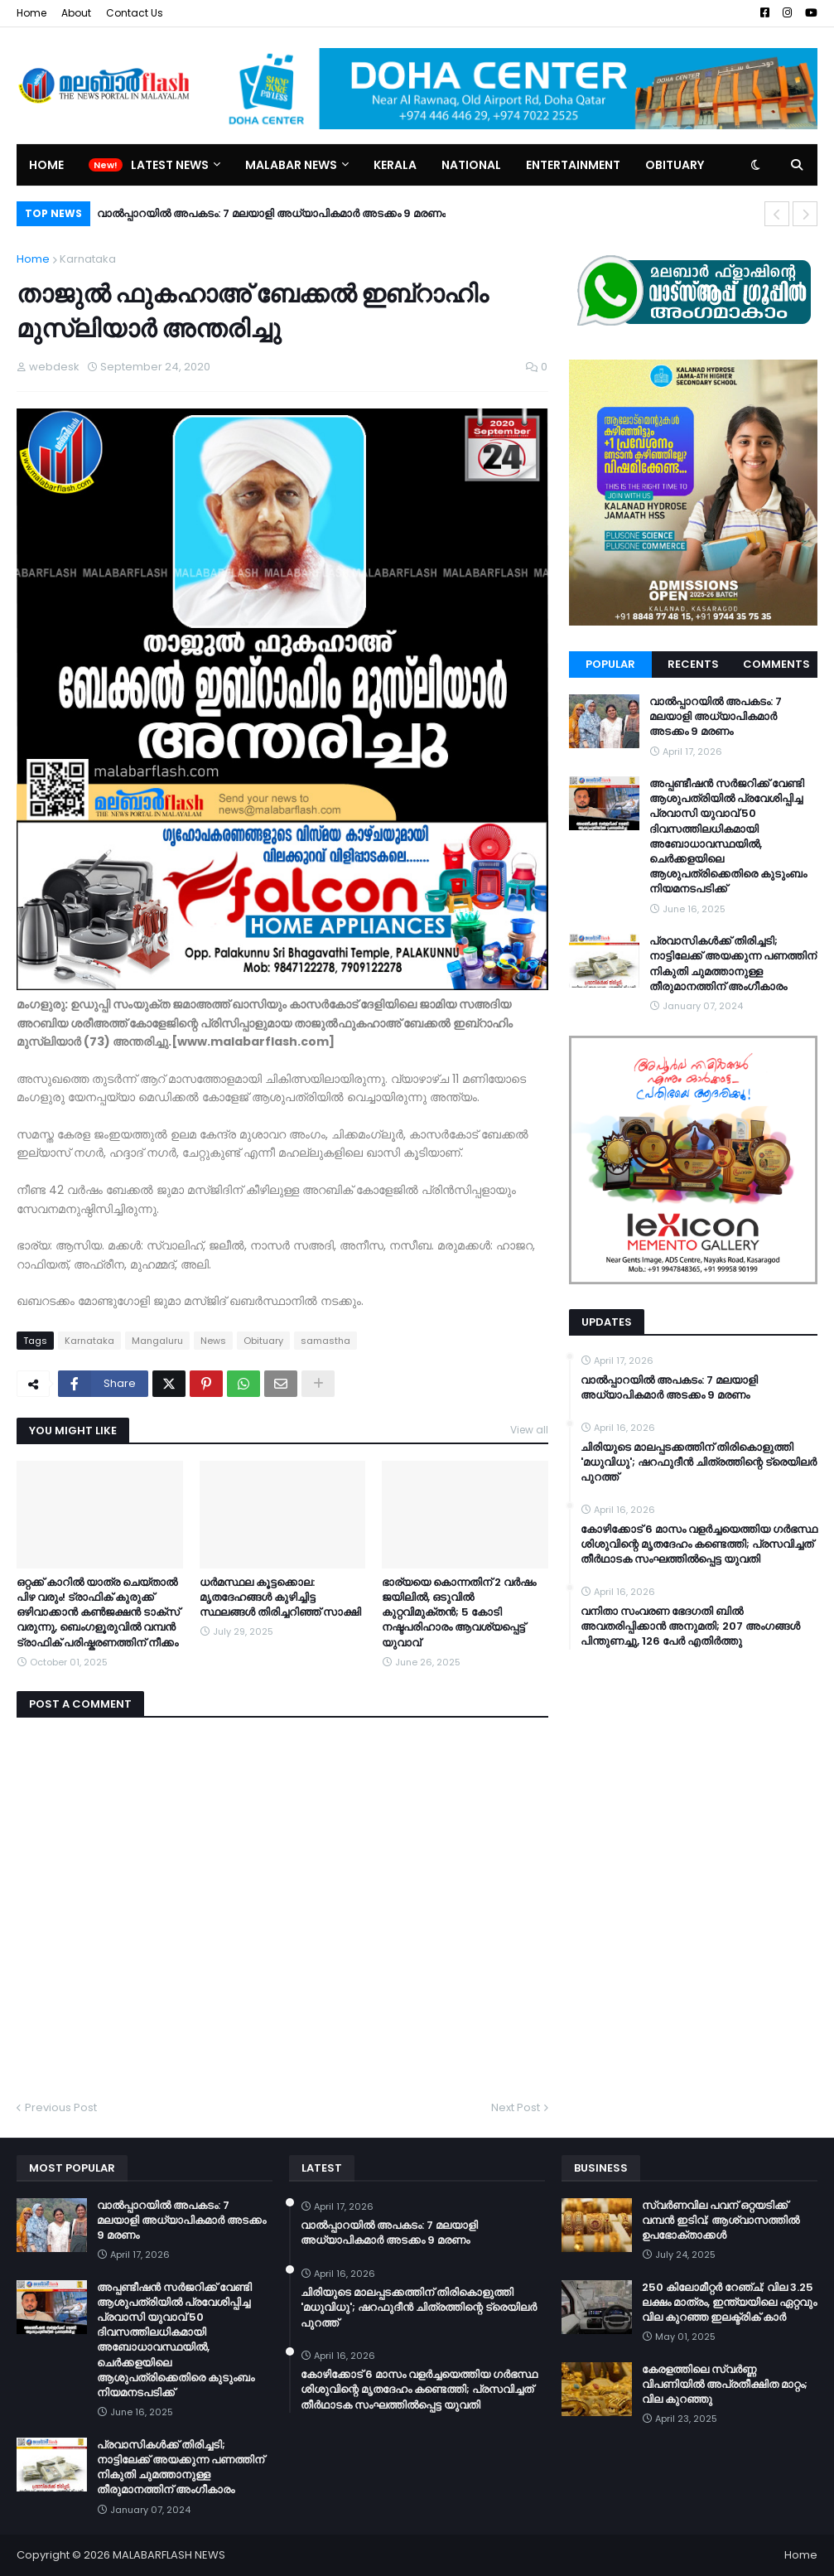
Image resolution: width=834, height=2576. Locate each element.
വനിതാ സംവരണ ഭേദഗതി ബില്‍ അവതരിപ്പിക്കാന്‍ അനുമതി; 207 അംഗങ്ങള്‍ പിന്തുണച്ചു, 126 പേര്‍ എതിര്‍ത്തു (690, 1626)
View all (529, 1430)
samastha (325, 1340)
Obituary (263, 1340)
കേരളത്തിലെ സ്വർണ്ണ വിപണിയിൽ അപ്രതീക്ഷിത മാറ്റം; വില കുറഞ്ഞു (724, 2384)
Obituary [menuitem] (674, 165)
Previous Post (61, 2107)
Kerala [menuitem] (395, 165)
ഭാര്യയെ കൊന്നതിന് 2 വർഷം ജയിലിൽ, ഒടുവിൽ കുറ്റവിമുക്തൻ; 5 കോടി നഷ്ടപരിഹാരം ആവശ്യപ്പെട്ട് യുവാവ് (459, 1612)
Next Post (515, 2107)
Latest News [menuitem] (170, 165)
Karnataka (88, 259)
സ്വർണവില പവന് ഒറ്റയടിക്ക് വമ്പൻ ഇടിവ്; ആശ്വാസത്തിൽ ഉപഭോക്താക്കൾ (720, 2220)
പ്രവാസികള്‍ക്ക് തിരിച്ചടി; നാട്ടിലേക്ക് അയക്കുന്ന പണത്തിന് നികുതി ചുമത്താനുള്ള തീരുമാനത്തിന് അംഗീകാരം (733, 964)
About (76, 13)
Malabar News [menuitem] (291, 165)
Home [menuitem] (46, 165)
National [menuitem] (471, 165)
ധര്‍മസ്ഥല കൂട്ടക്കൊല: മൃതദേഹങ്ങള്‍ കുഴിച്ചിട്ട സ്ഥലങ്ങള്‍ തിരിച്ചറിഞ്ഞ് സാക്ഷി (280, 1597)
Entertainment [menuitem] (573, 165)
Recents (693, 664)
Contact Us (134, 13)
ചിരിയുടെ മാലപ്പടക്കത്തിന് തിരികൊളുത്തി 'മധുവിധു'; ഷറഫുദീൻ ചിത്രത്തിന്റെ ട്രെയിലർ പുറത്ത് (699, 1462)
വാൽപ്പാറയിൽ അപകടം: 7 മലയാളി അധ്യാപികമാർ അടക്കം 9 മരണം (271, 213)
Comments (776, 664)
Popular (610, 664)
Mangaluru (157, 1340)
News (213, 1340)
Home (31, 13)
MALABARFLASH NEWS (169, 2555)
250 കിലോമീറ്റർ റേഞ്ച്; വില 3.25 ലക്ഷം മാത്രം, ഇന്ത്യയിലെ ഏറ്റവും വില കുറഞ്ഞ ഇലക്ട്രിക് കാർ (729, 2302)
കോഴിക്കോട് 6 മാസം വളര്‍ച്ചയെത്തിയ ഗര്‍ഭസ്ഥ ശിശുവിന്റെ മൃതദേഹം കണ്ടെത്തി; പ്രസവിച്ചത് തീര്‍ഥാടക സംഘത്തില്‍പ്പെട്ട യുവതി (699, 1544)
